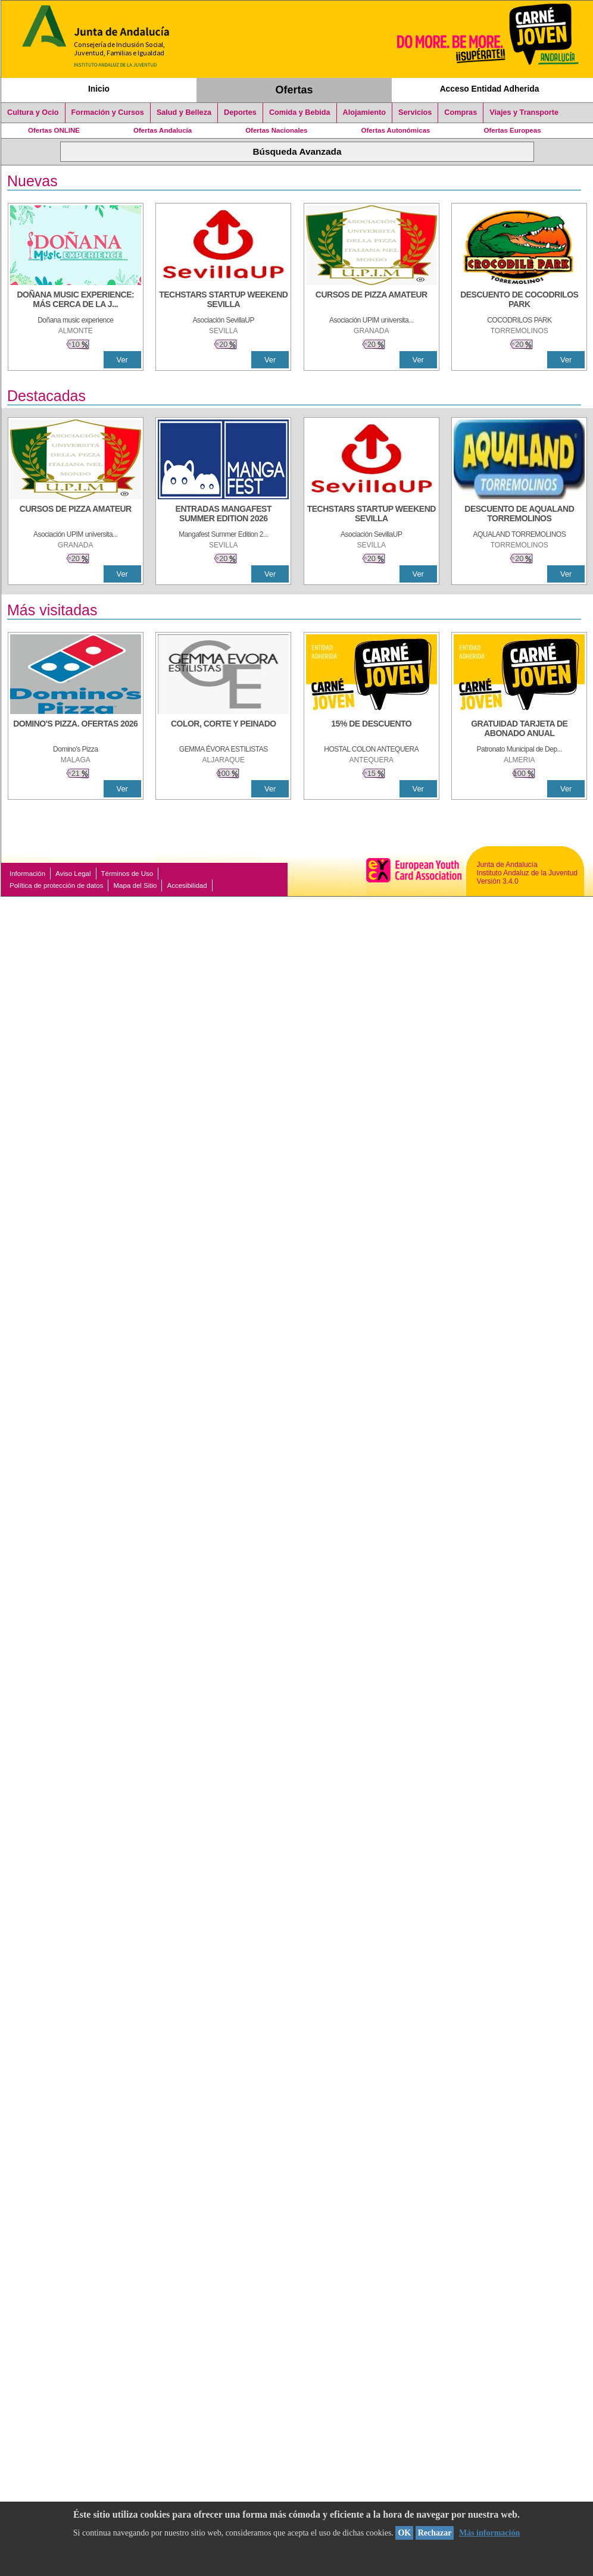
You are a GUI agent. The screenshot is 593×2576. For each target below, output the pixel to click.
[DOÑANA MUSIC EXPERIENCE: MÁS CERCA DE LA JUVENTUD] (75, 300)
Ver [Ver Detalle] (122, 359)
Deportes (240, 112)
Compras (460, 112)
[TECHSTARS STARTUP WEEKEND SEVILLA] (223, 300)
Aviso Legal (72, 873)
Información (27, 873)
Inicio (99, 88)
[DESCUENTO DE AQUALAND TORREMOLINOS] (519, 515)
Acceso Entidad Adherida (489, 88)
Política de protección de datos (56, 885)
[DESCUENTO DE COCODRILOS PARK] (519, 300)
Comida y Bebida (299, 112)
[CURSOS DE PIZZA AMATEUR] (371, 300)
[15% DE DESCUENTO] (371, 729)
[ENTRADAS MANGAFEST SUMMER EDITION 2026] (223, 515)
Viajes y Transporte (523, 112)
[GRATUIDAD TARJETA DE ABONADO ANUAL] (519, 729)
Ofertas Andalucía (162, 130)
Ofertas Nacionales (276, 130)
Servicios (415, 112)
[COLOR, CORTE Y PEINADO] (223, 729)
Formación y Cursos (107, 112)
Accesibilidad (187, 885)
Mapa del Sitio (135, 885)
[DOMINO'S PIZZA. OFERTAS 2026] (75, 729)
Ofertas (294, 90)
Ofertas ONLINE (54, 130)
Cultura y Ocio (33, 112)
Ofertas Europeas (512, 130)
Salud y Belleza (184, 112)
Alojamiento (364, 112)
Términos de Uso (127, 873)
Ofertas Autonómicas (395, 130)
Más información (489, 2532)
